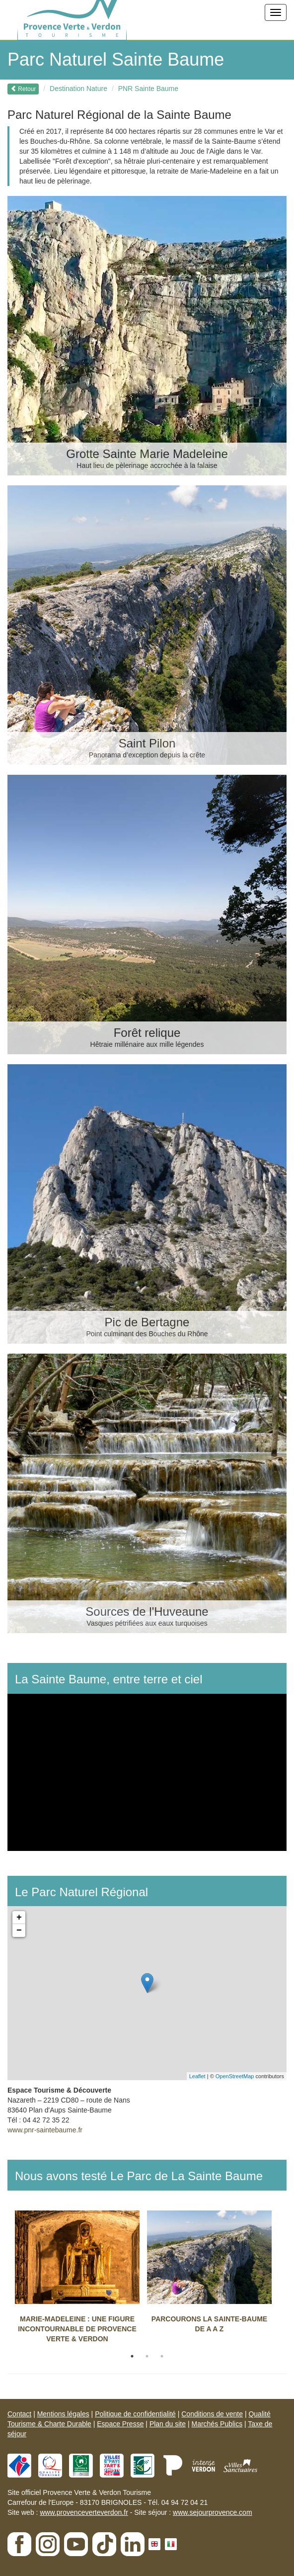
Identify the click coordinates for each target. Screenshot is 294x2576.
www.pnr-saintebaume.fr (44, 2130)
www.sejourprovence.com (212, 2512)
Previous (7, 2280)
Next (287, 2280)
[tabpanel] (81, 2279)
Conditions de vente (212, 2414)
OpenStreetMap (235, 2076)
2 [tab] (147, 2356)
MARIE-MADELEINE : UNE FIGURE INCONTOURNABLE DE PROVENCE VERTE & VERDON (77, 2329)
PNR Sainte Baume (148, 88)
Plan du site (167, 2424)
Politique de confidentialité (135, 2414)
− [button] (19, 1930)
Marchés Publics (216, 2424)
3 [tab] (162, 2356)
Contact (19, 2414)
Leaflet (197, 2076)
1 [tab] (132, 2356)
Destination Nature (78, 88)
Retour (23, 89)
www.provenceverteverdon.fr (84, 2512)
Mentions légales (63, 2414)
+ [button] (19, 1918)
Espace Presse (120, 2424)
